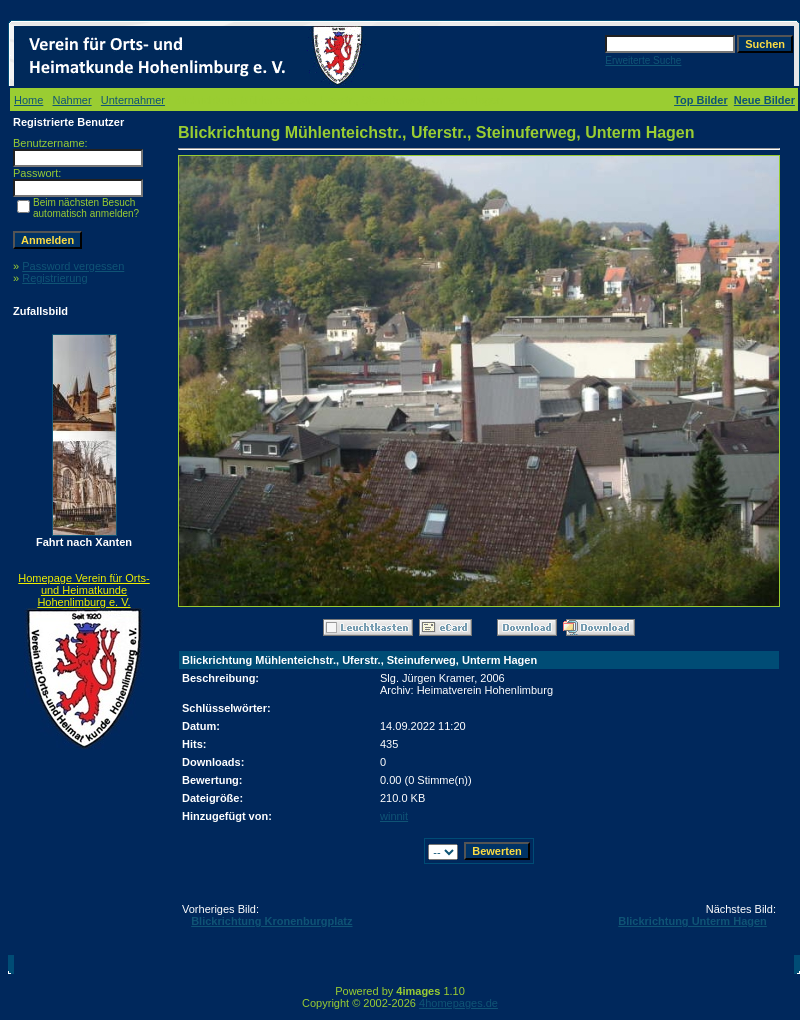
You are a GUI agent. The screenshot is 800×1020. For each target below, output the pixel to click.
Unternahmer (133, 100)
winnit (394, 816)
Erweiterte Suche (643, 60)
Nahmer (72, 100)
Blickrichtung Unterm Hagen (692, 921)
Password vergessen (73, 266)
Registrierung (54, 278)
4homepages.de (458, 1003)
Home (28, 100)
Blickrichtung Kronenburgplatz (271, 921)
